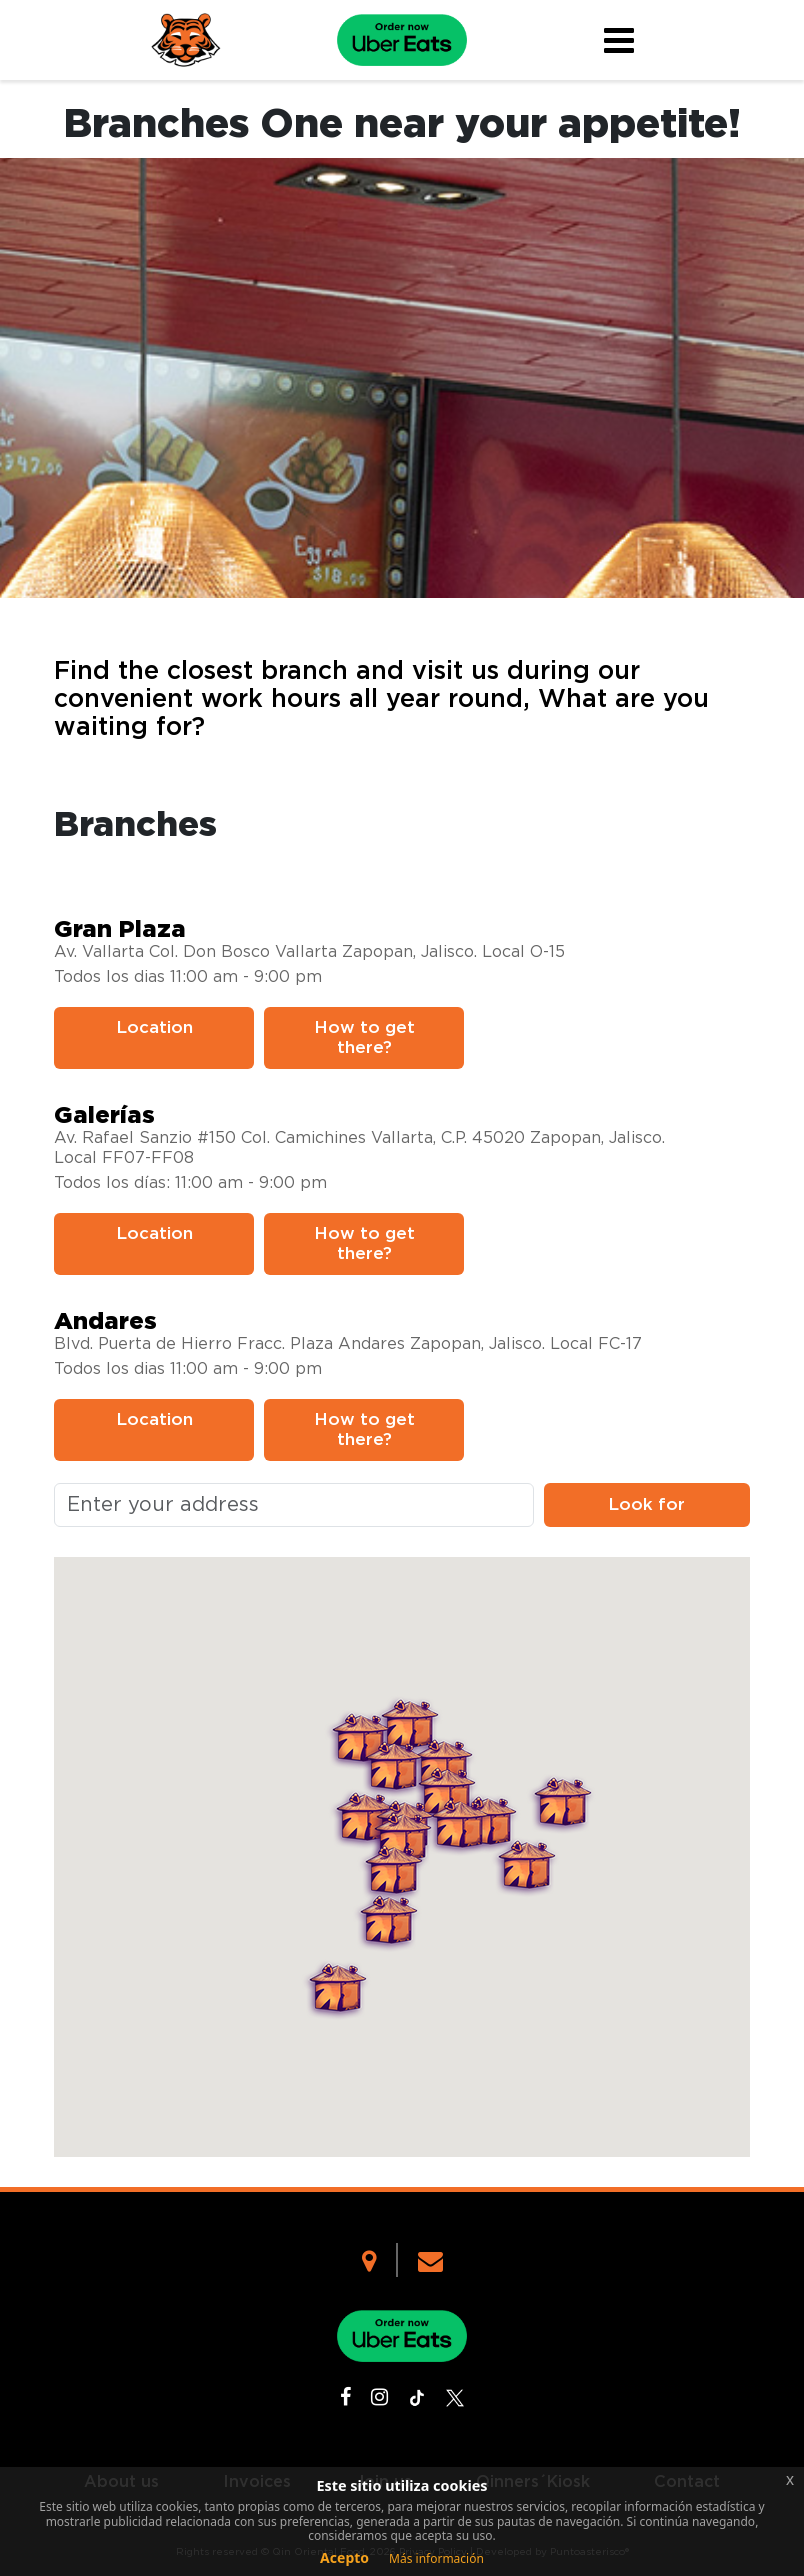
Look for (646, 1504)
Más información (436, 2558)
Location (154, 1027)
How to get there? (364, 1037)
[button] (363, 1819)
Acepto (344, 2557)
